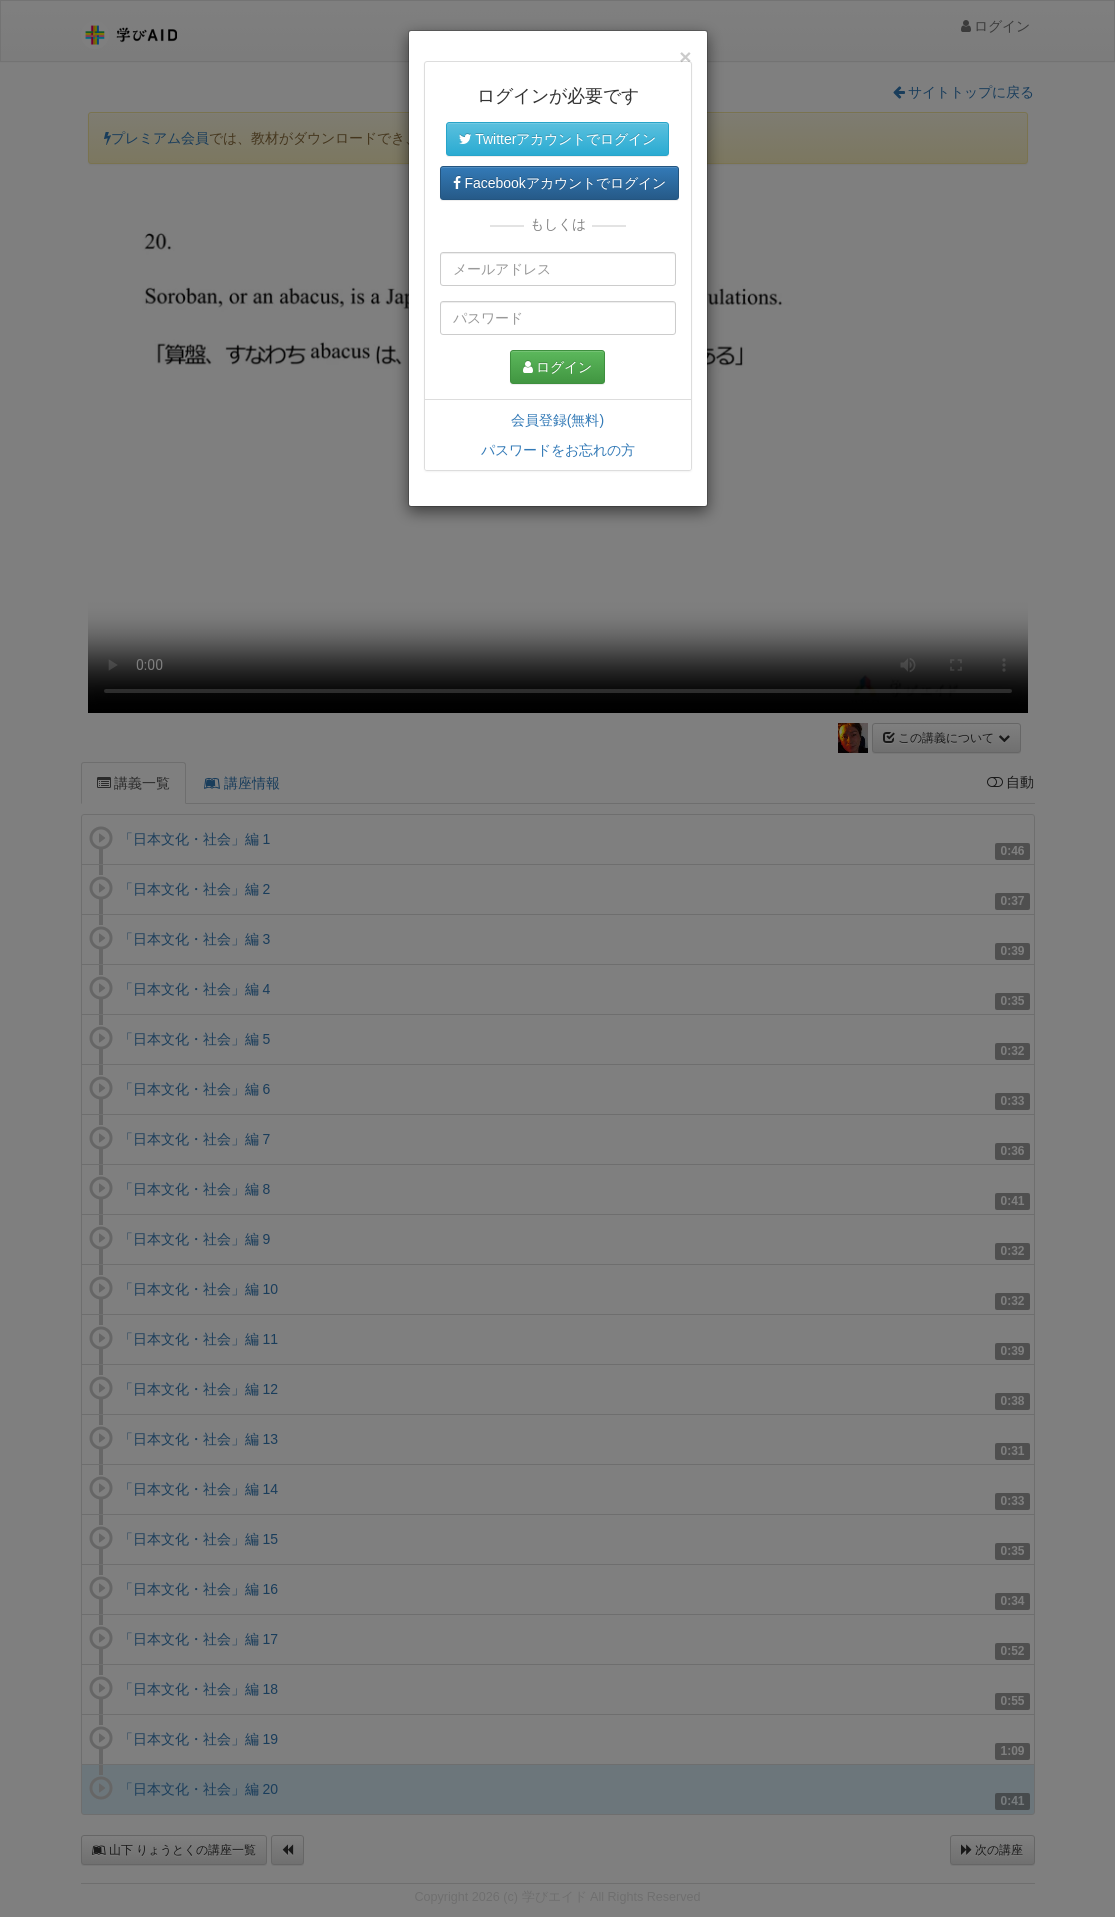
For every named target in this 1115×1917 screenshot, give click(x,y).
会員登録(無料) (557, 420)
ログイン (558, 367)
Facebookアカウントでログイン (559, 183)
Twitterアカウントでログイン (558, 139)
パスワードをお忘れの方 (558, 450)
